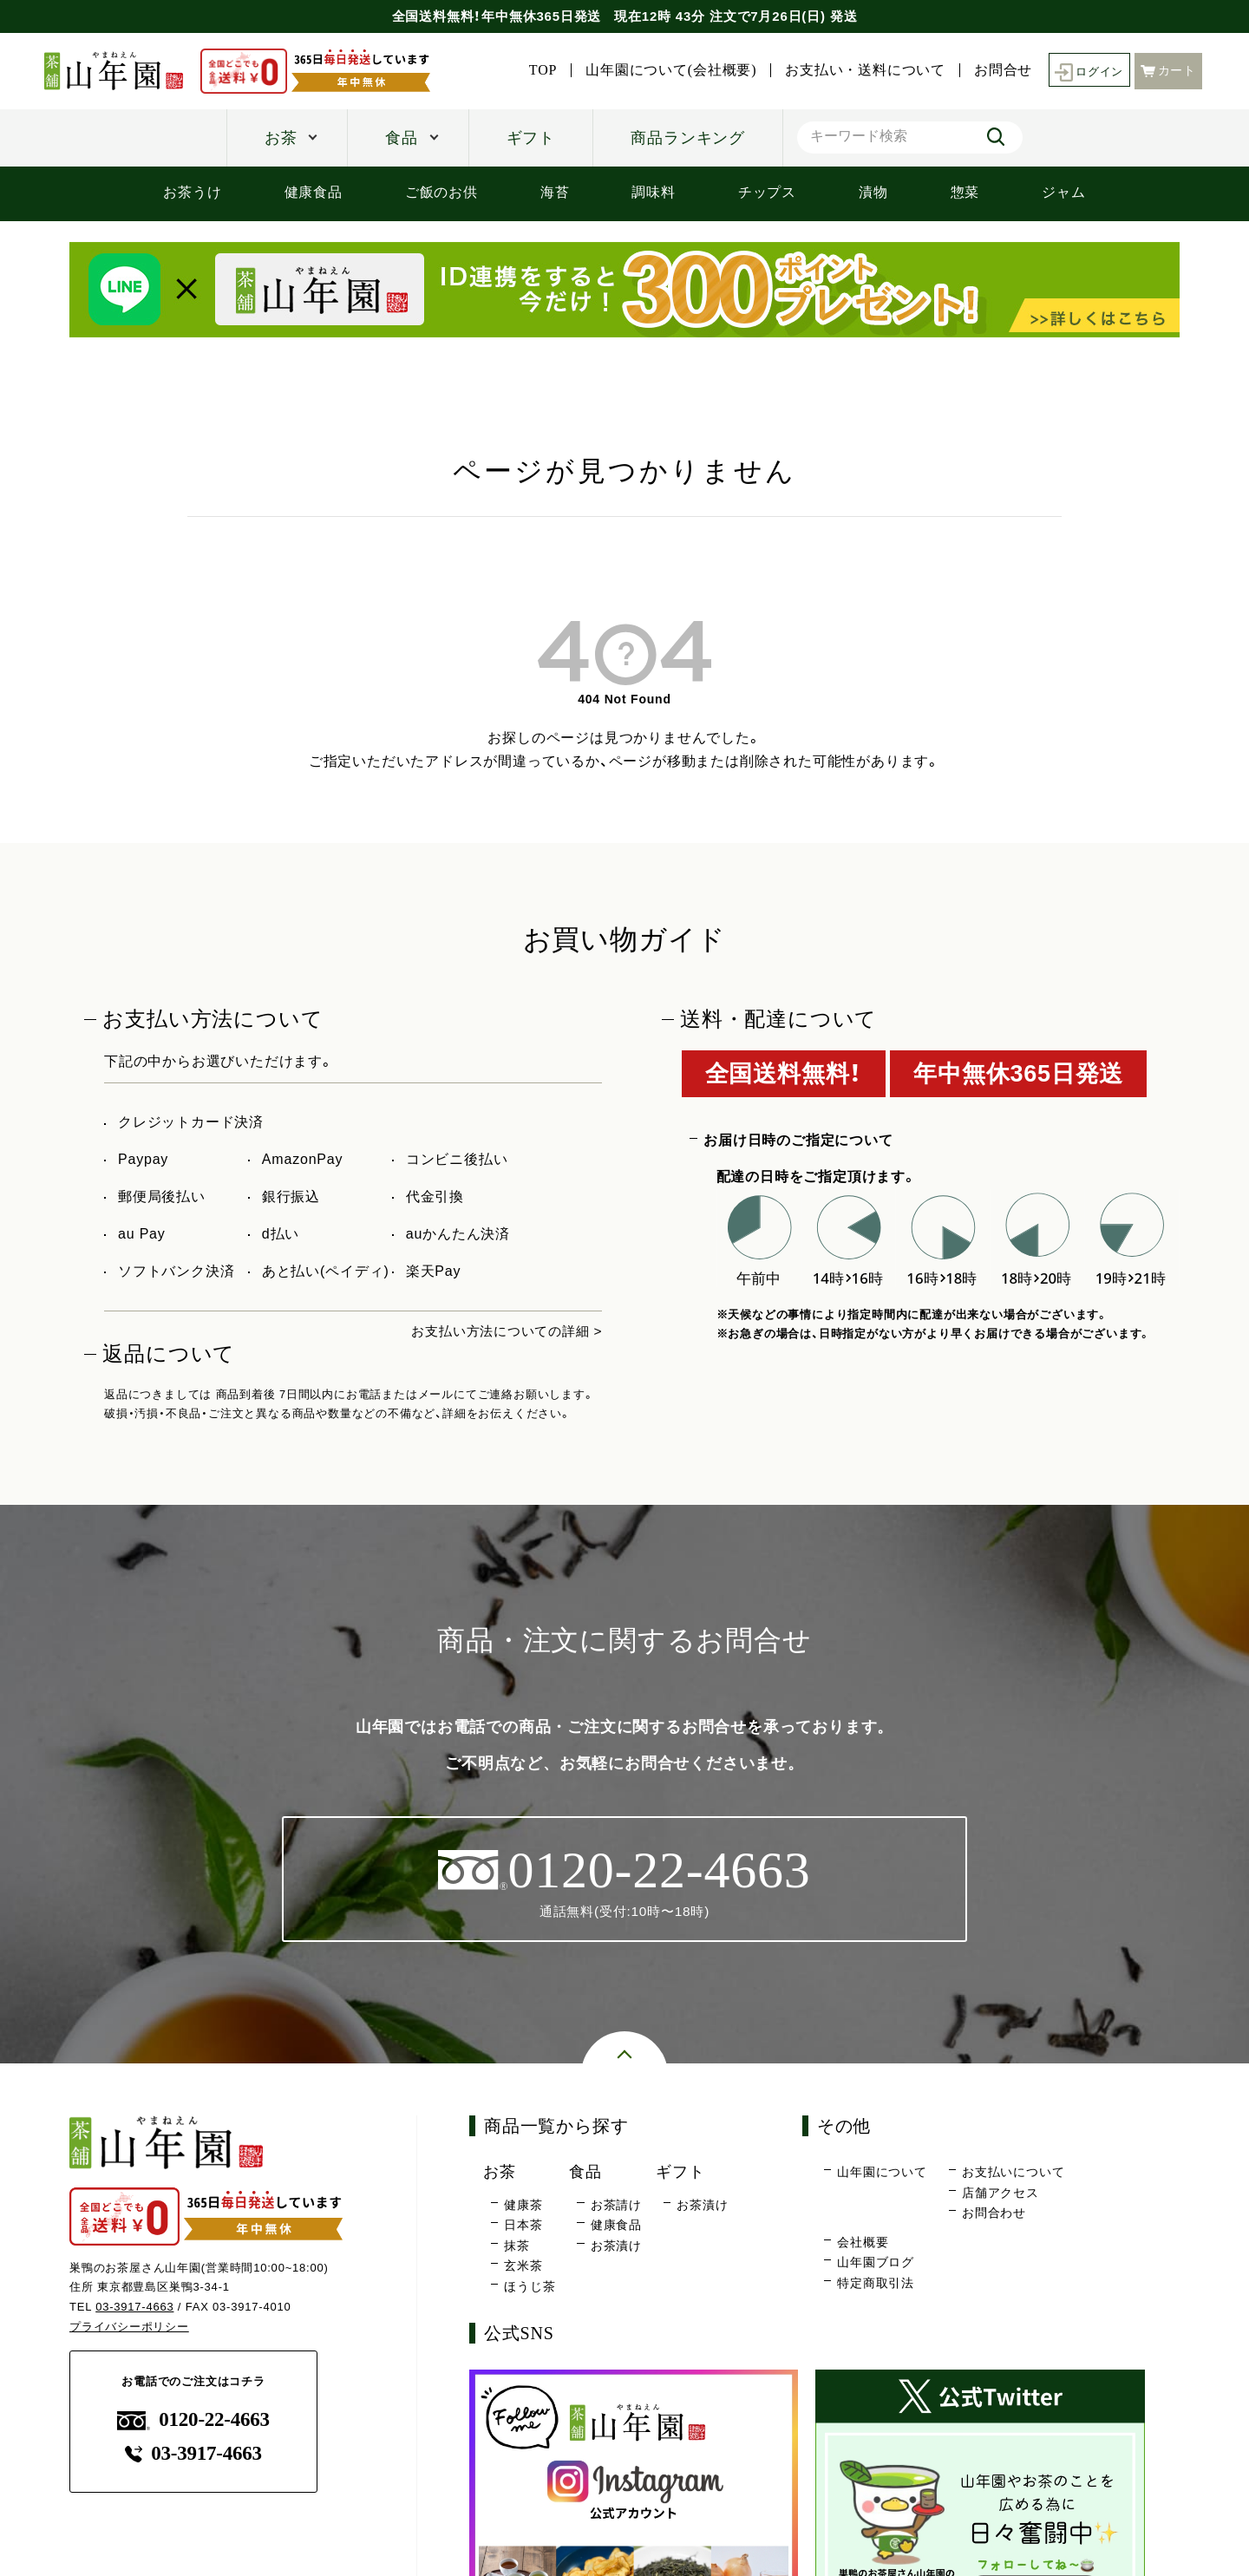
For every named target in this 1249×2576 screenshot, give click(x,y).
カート (1168, 69)
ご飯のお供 (441, 191)
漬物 (873, 191)
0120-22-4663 (193, 2420)
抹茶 (517, 2245)
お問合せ (998, 70)
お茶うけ (192, 191)
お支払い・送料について (861, 70)
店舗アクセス (1000, 2193)
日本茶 (523, 2226)
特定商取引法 (875, 2284)
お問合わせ (994, 2213)
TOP (538, 70)
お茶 (281, 138)
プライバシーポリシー (129, 2327)
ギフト (531, 138)
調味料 (653, 191)
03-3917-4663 (134, 2307)
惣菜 (965, 191)
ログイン (1086, 71)
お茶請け (616, 2205)
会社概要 (862, 2242)
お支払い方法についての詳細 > (501, 1331)
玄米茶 (523, 2266)
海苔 (555, 191)
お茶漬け (616, 2245)
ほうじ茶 (529, 2286)
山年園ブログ (875, 2263)
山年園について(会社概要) (666, 70)
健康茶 (523, 2205)
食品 (401, 138)
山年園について (882, 2173)
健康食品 (313, 191)
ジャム (1063, 191)
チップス (767, 191)
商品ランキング (688, 138)
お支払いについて (1013, 2173)
